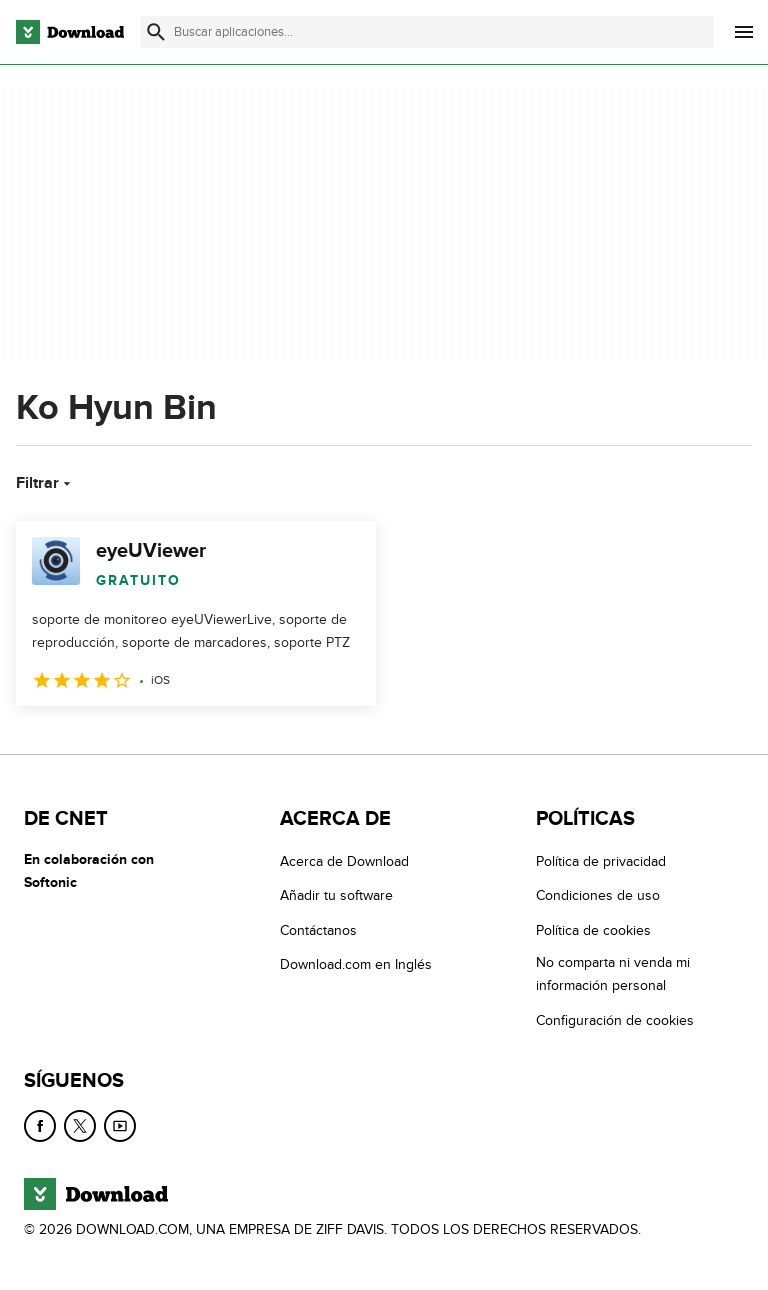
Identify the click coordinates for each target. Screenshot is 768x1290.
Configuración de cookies (615, 1020)
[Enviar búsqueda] (156, 32)
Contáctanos (318, 930)
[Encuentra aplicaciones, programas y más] (427, 32)
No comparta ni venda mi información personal (613, 974)
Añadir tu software (336, 895)
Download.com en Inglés (356, 964)
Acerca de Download (344, 861)
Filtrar (45, 483)
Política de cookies (593, 930)
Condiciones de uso (598, 895)
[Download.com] (70, 32)
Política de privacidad (601, 861)
